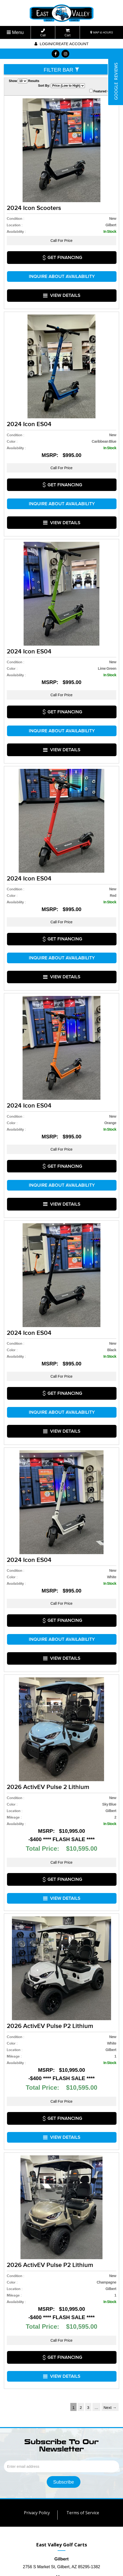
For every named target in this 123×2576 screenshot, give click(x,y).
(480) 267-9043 (61, 2415)
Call (43, 33)
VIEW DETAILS (62, 276)
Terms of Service (82, 2309)
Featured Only (101, 91)
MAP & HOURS (101, 32)
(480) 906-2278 (61, 2423)
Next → (110, 2204)
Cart (68, 33)
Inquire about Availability (62, 265)
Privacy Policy (37, 2309)
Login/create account (61, 44)
